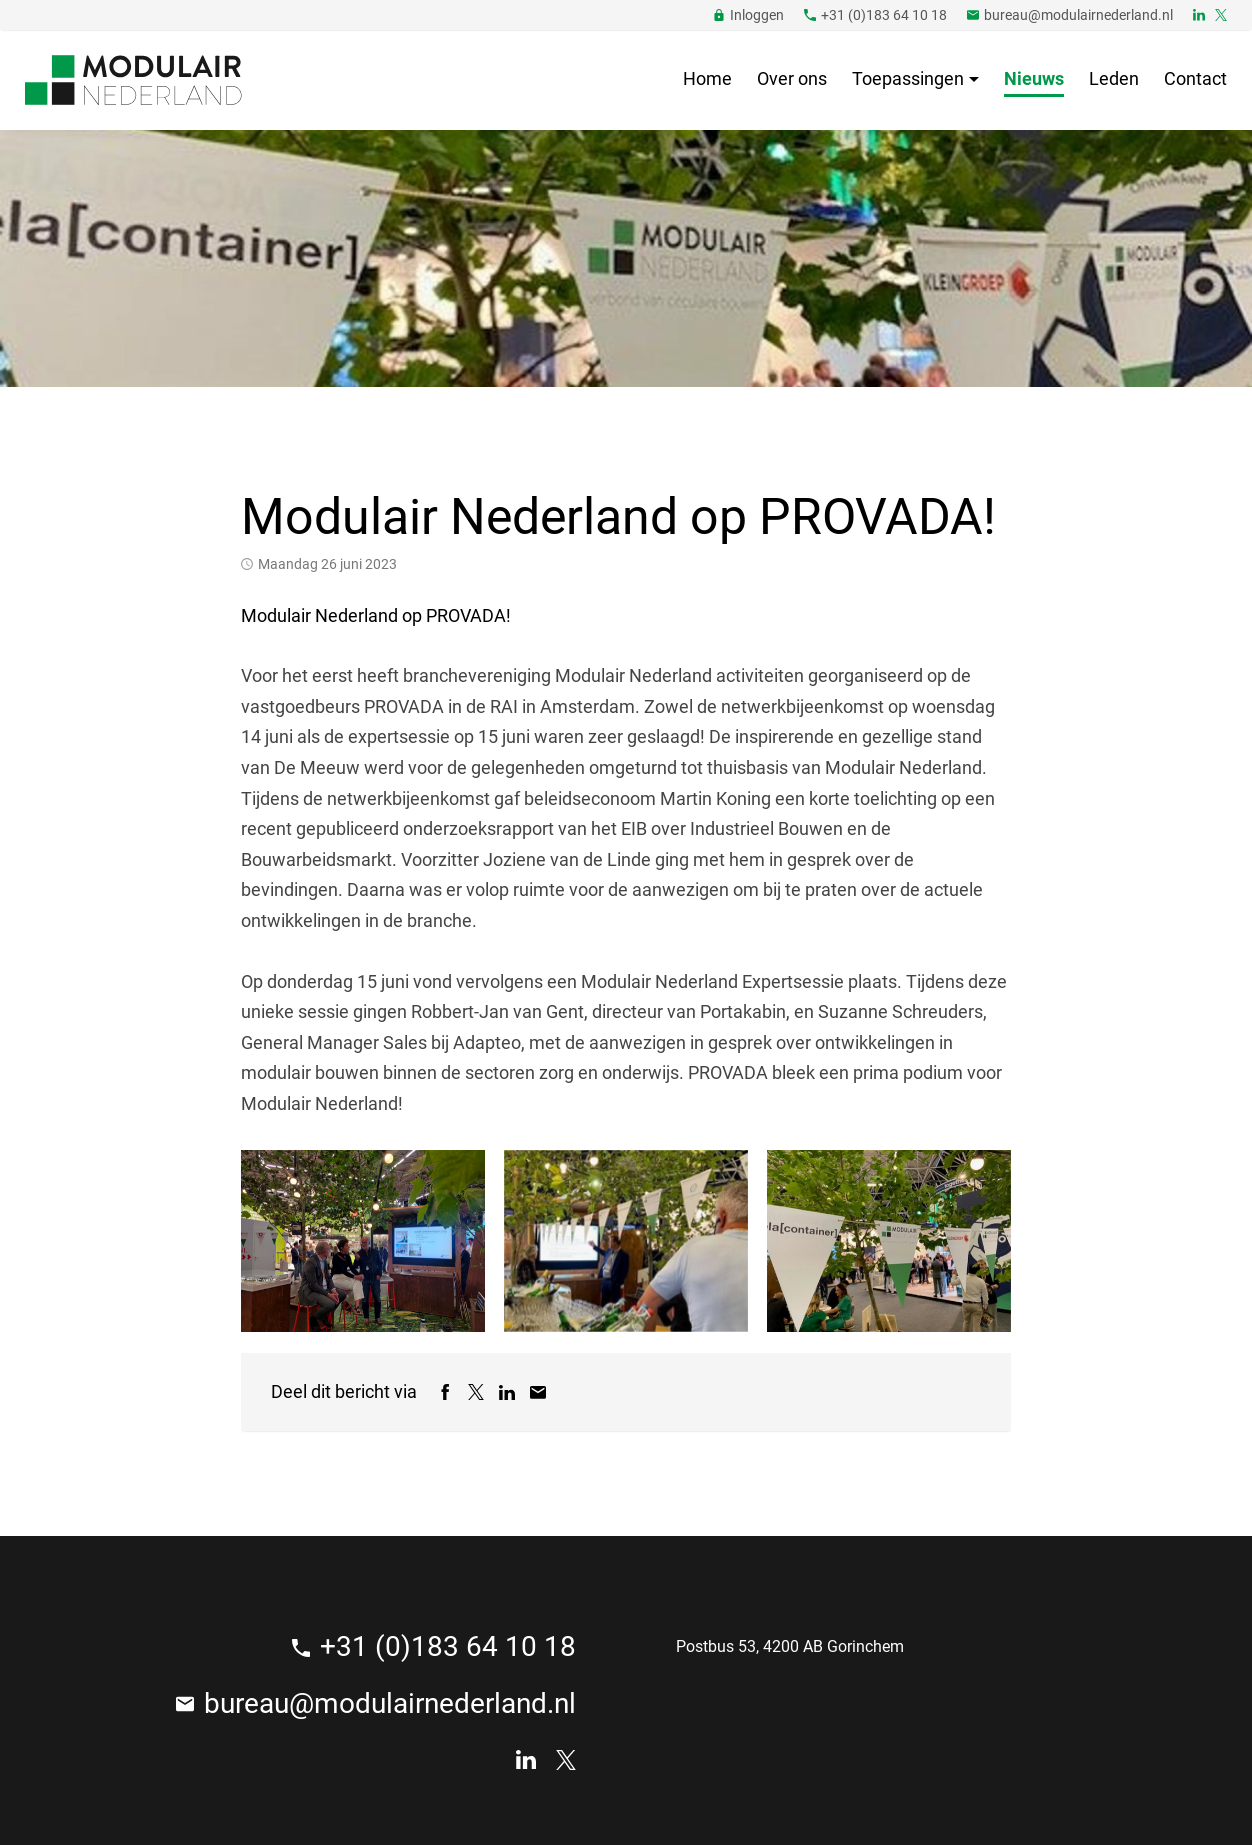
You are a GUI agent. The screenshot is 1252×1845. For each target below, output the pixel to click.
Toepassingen (908, 78)
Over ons (792, 78)
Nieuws (1034, 78)
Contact (1195, 78)
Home (707, 78)
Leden (1114, 78)
